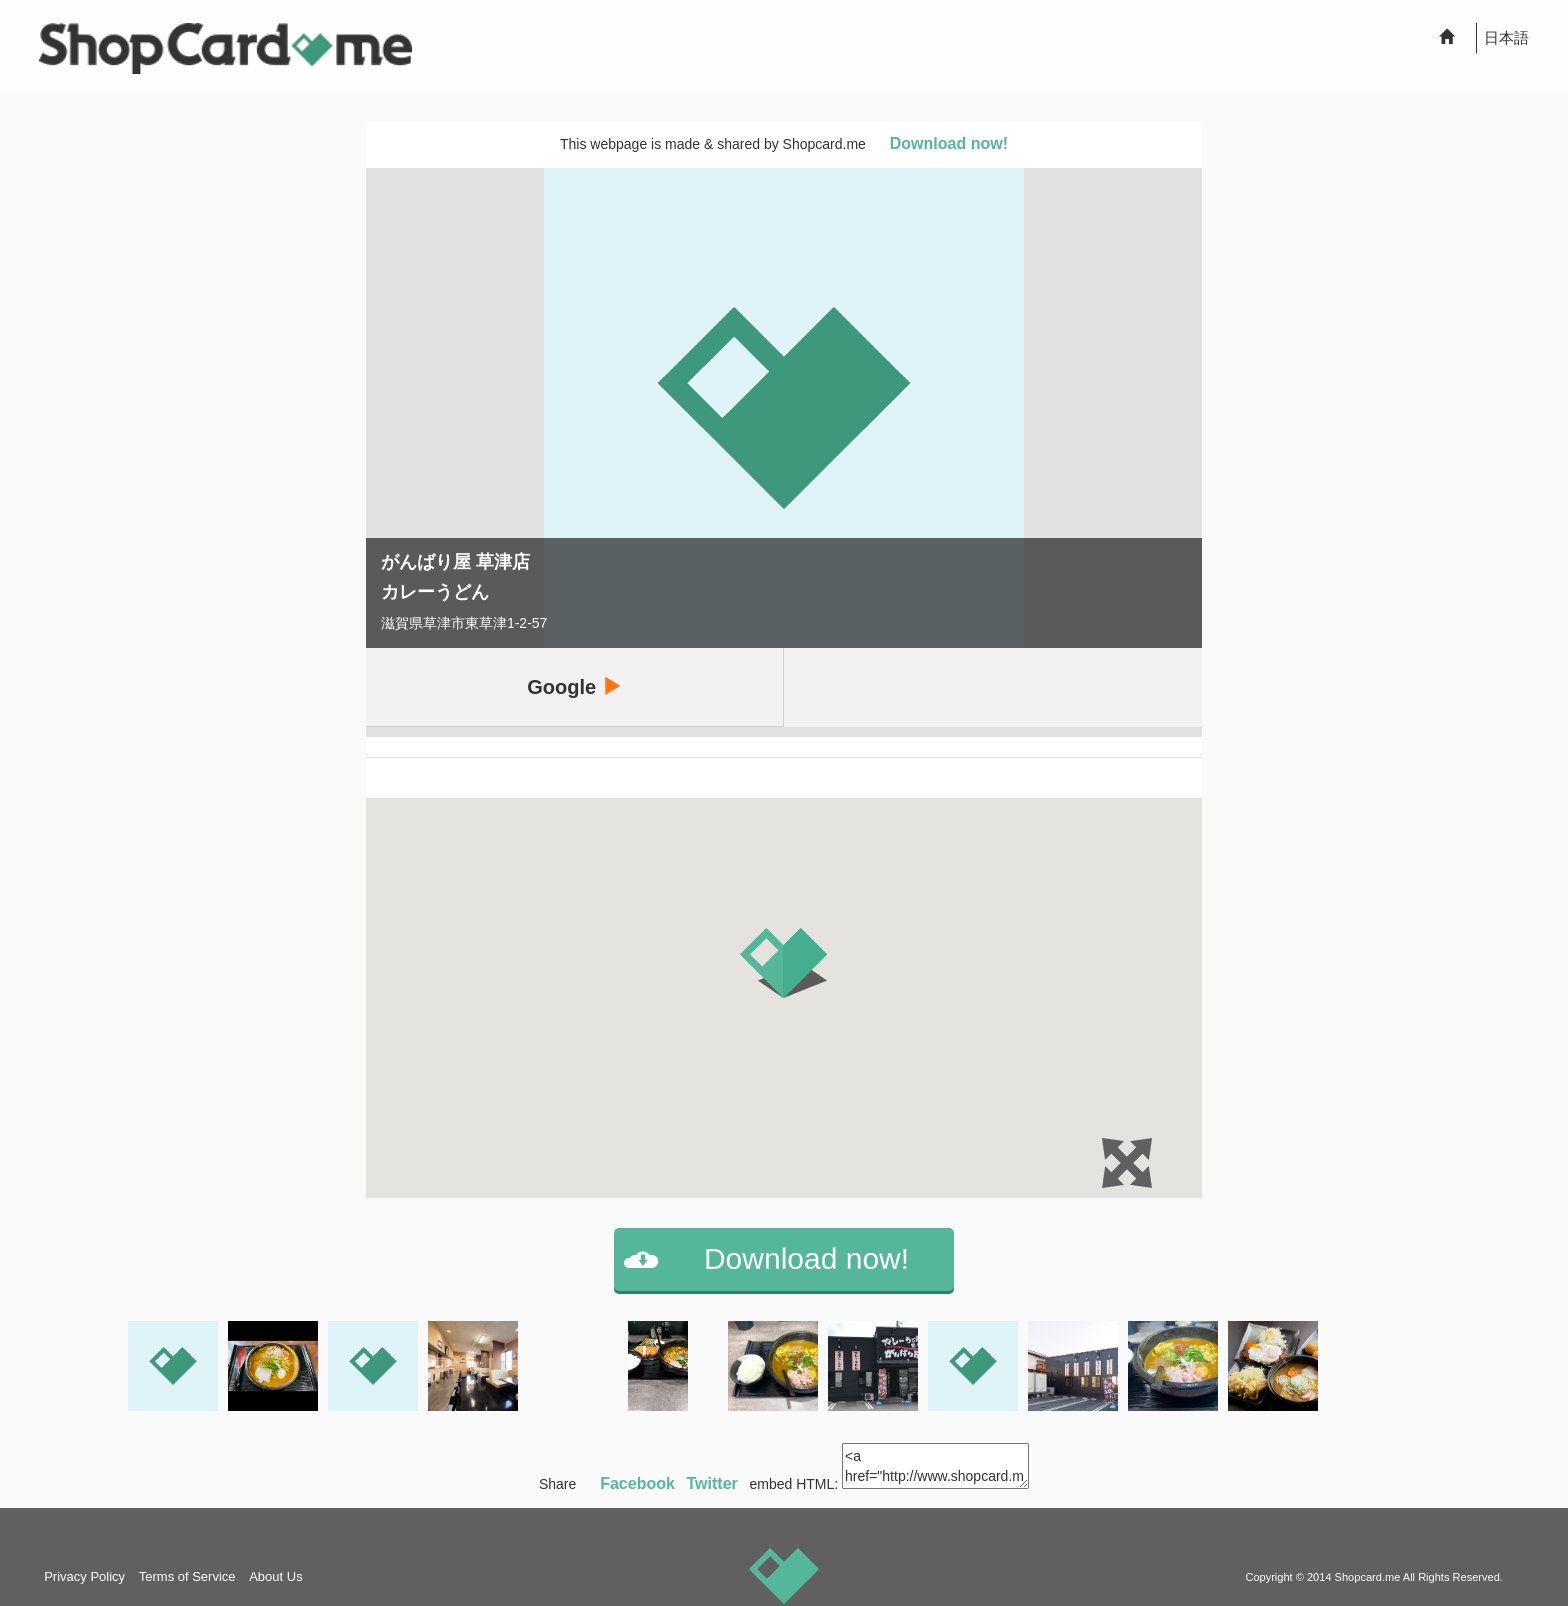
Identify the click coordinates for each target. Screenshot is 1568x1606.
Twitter (712, 1483)
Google (574, 686)
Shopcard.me (1368, 1577)
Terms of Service (187, 1576)
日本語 (1506, 37)
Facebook (637, 1483)
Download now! (949, 143)
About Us (275, 1576)
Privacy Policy (84, 1576)
